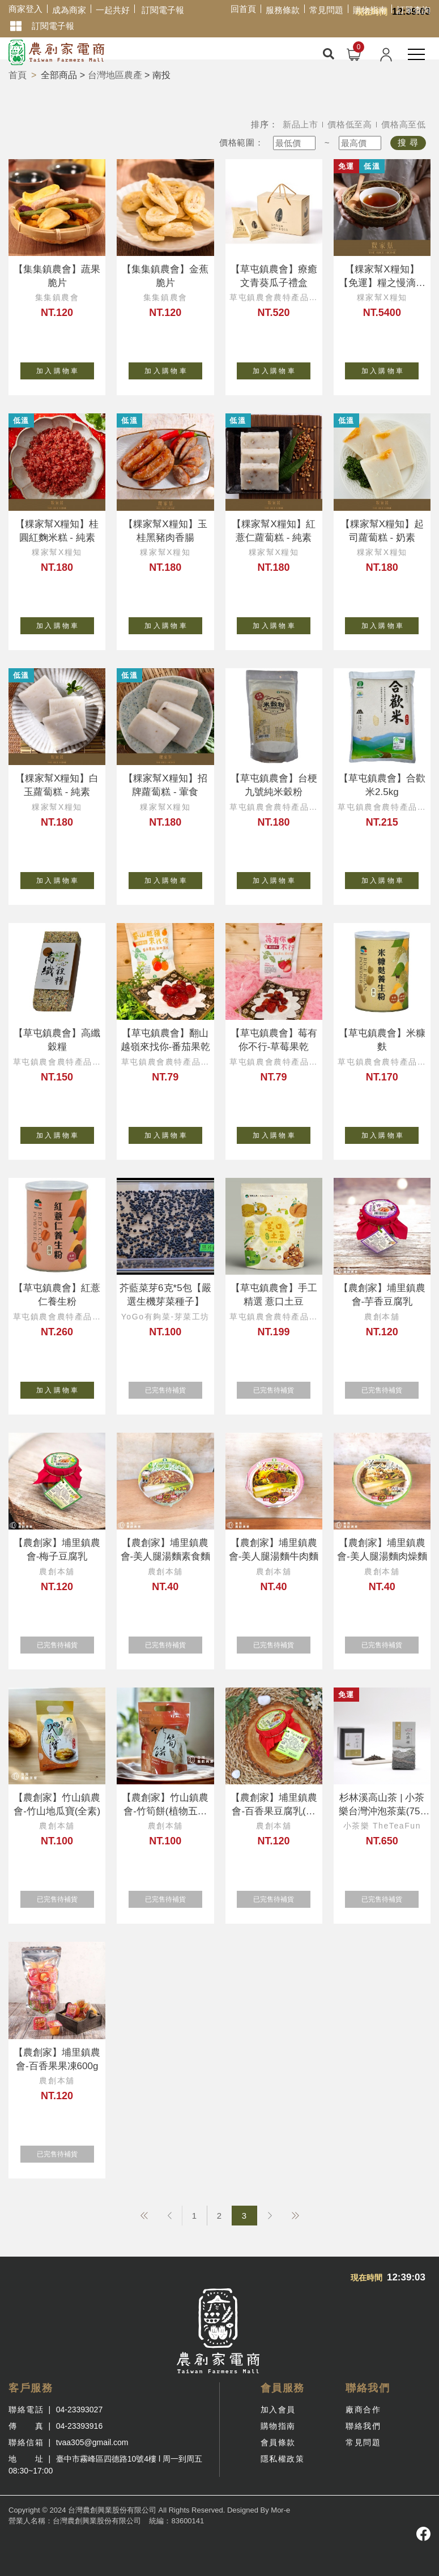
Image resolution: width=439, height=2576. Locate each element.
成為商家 (69, 10)
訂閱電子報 (163, 10)
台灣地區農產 (115, 75)
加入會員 (278, 2409)
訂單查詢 (414, 10)
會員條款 (278, 2442)
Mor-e (280, 2510)
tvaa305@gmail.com (92, 2442)
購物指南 (370, 10)
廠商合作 (363, 2409)
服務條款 (283, 10)
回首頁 (243, 9)
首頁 (17, 75)
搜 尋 (408, 142)
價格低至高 (349, 124)
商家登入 (25, 9)
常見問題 (326, 10)
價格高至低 (403, 124)
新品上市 (300, 124)
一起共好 (113, 10)
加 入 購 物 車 (65, 368)
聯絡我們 (363, 2425)
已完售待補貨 (173, 1388)
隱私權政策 (283, 2458)
